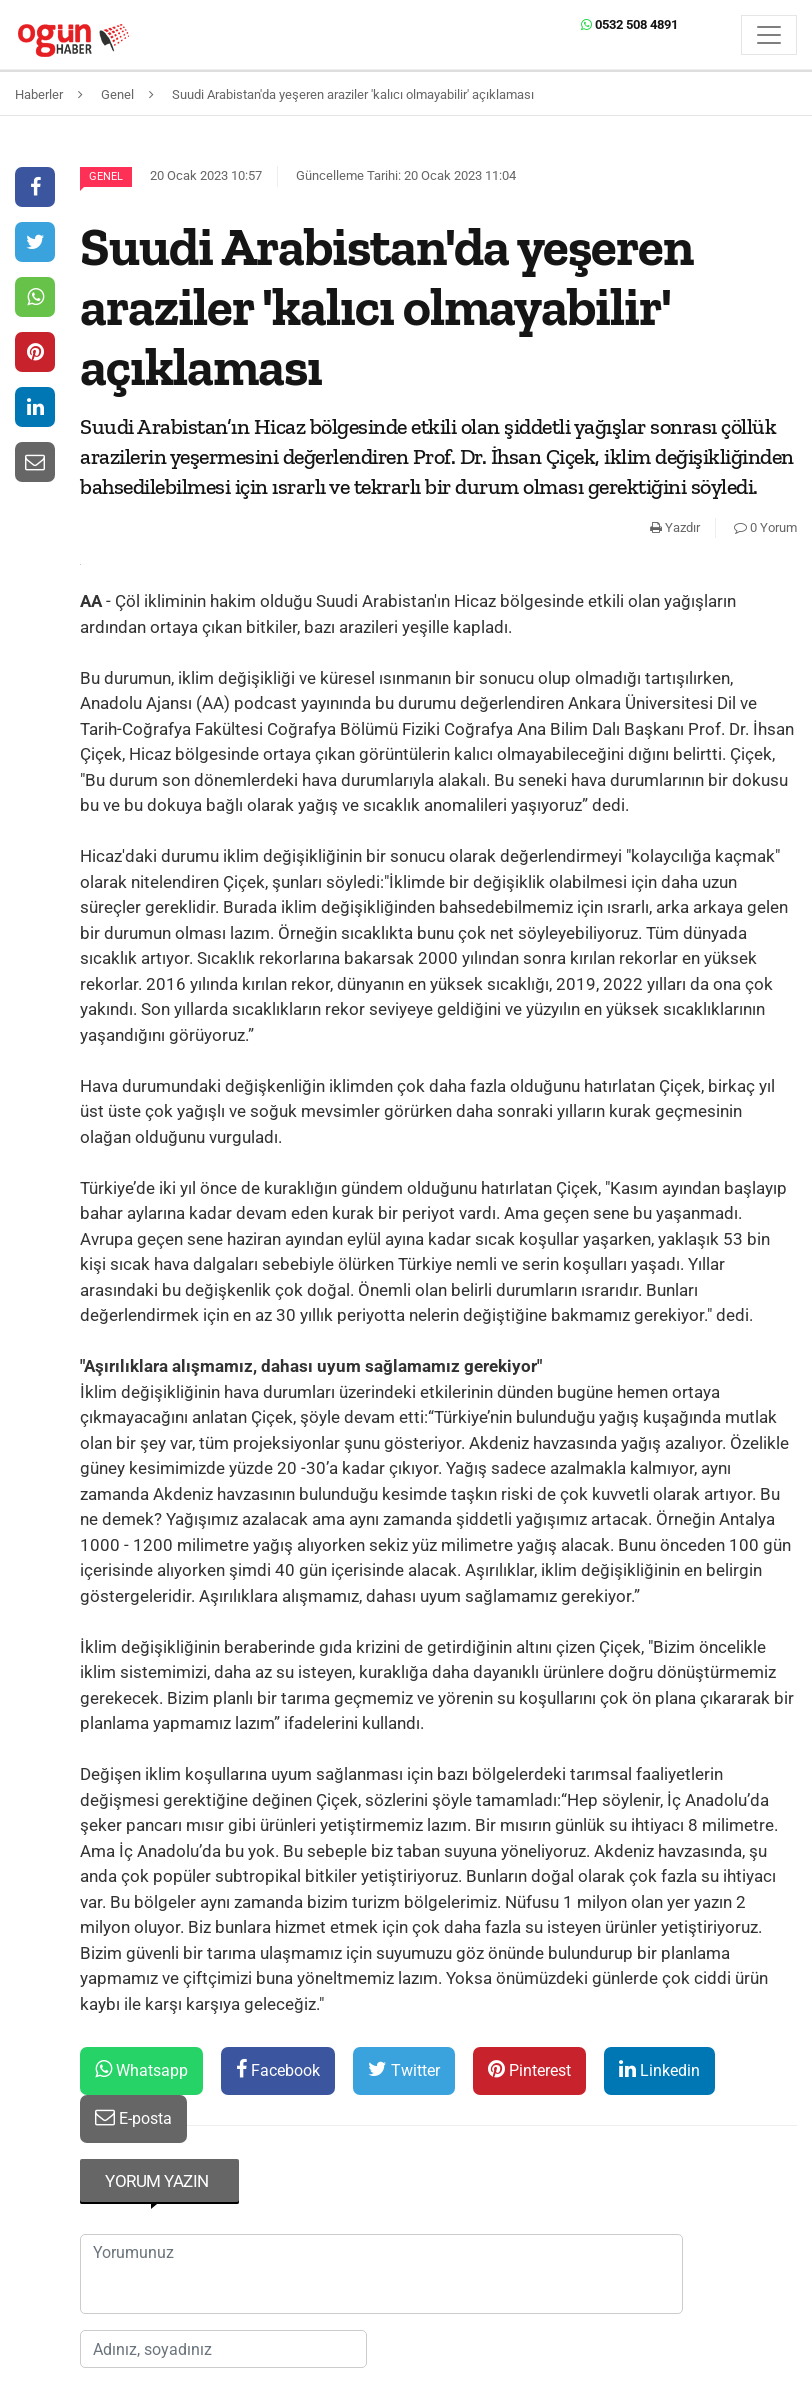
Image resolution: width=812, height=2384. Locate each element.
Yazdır (675, 527)
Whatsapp (141, 2069)
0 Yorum (765, 527)
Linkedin (659, 2069)
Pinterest (529, 2069)
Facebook (278, 2069)
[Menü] (769, 35)
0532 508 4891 (629, 24)
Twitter (404, 2069)
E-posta (133, 2117)
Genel (106, 176)
